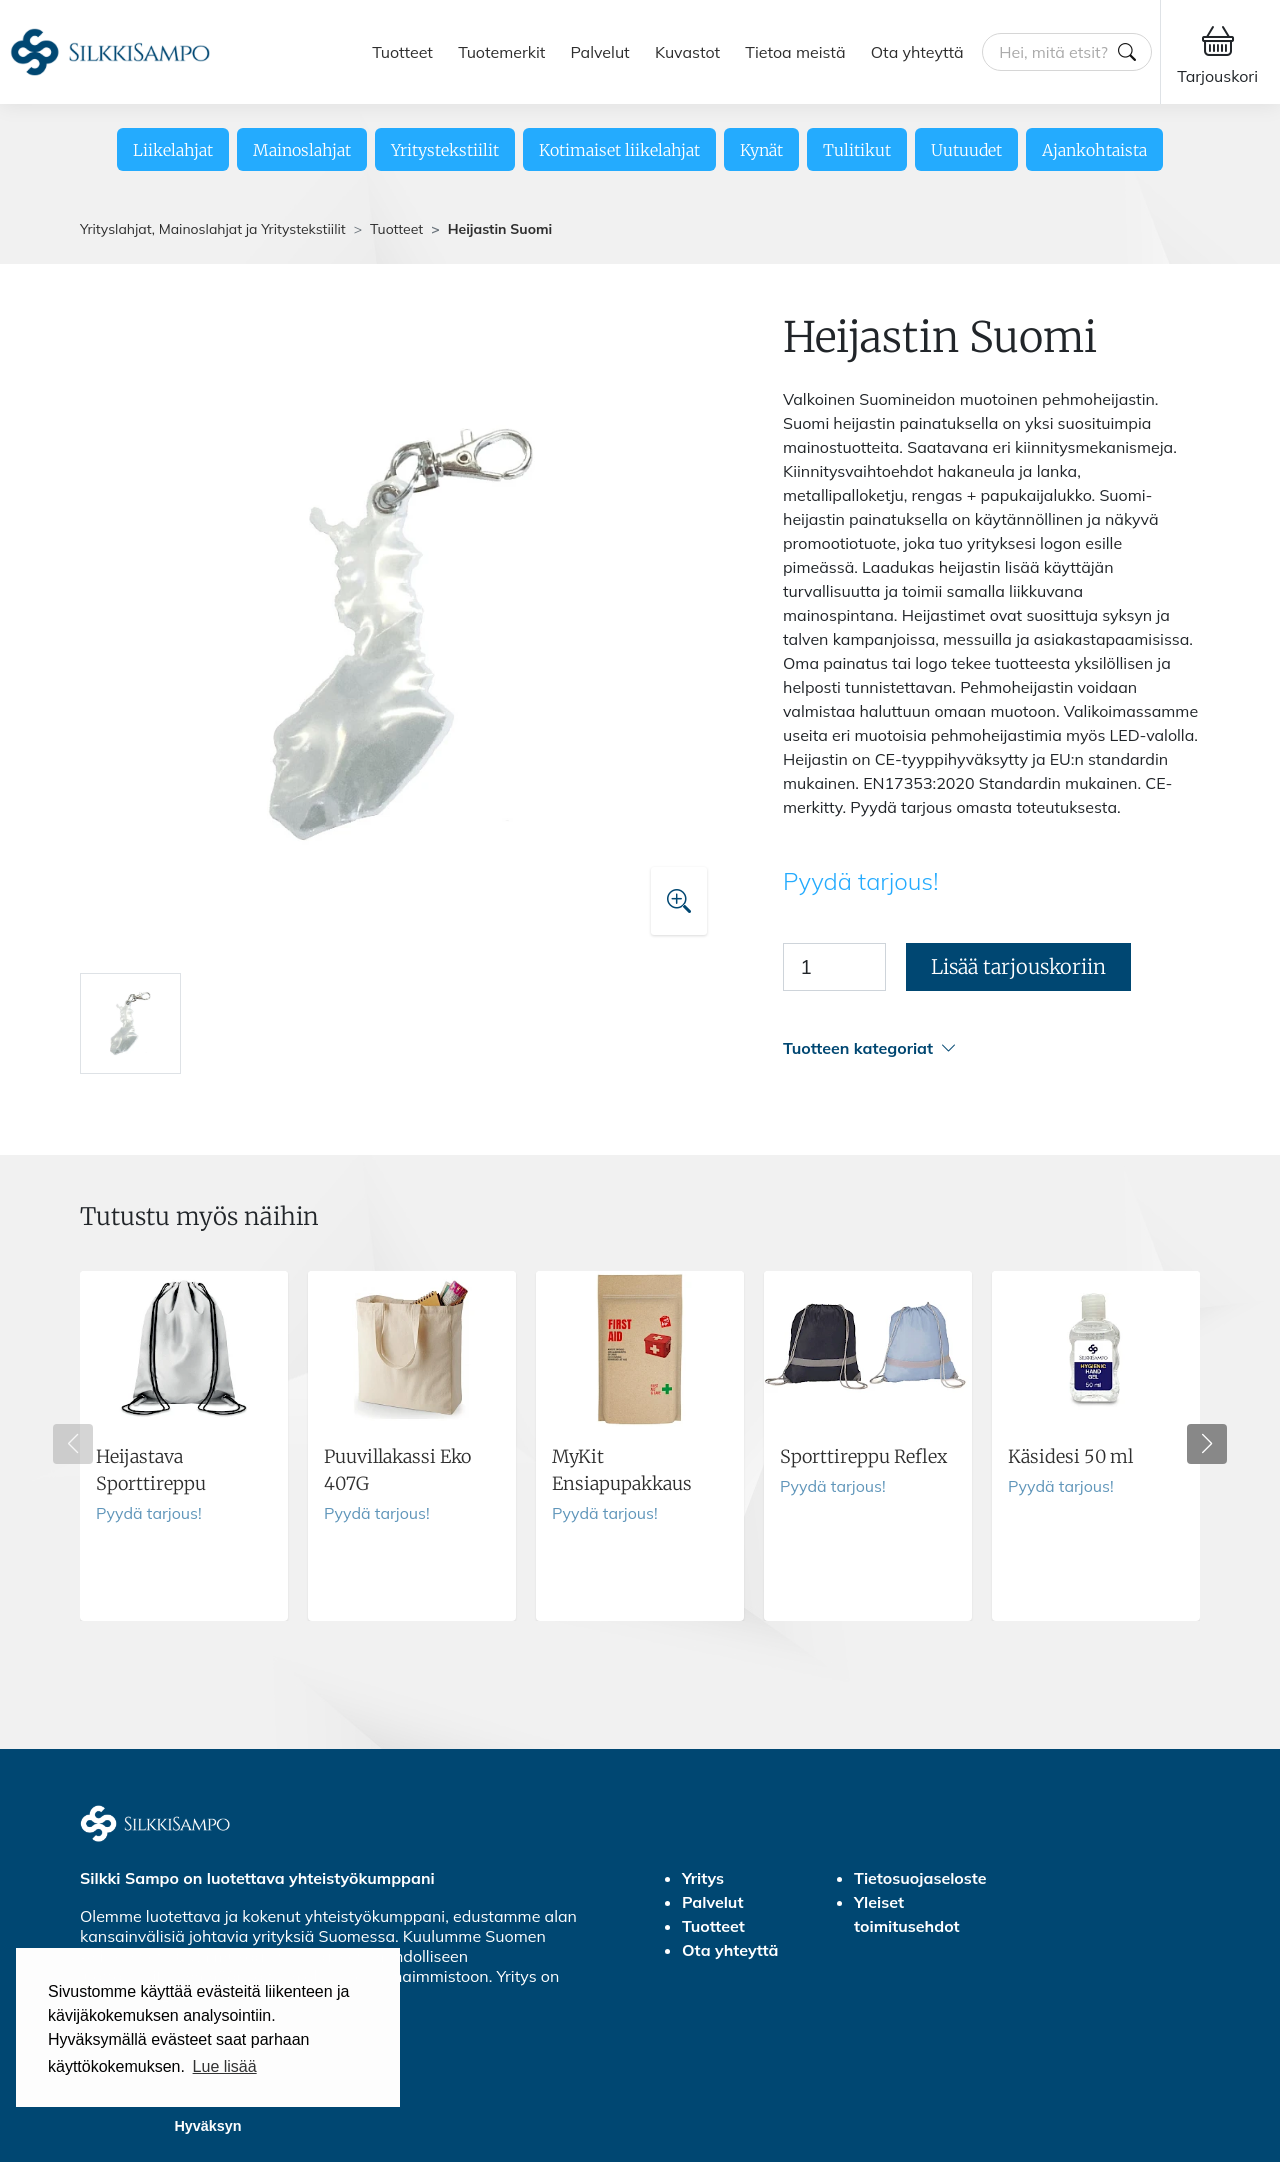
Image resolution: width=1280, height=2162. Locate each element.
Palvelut (600, 52)
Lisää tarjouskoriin (1018, 966)
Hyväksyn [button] (207, 2126)
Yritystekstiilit (445, 150)
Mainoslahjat (302, 150)
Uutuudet (966, 150)
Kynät (761, 150)
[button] (991, 1048)
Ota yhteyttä (917, 52)
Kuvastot (687, 52)
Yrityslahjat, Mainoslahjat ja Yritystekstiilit (213, 229)
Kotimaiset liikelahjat (619, 150)
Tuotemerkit (501, 52)
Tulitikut (857, 150)
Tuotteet (402, 52)
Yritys (703, 1878)
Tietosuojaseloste (920, 1878)
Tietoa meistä (795, 52)
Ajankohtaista (1094, 150)
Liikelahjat (173, 150)
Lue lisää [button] (225, 2066)
